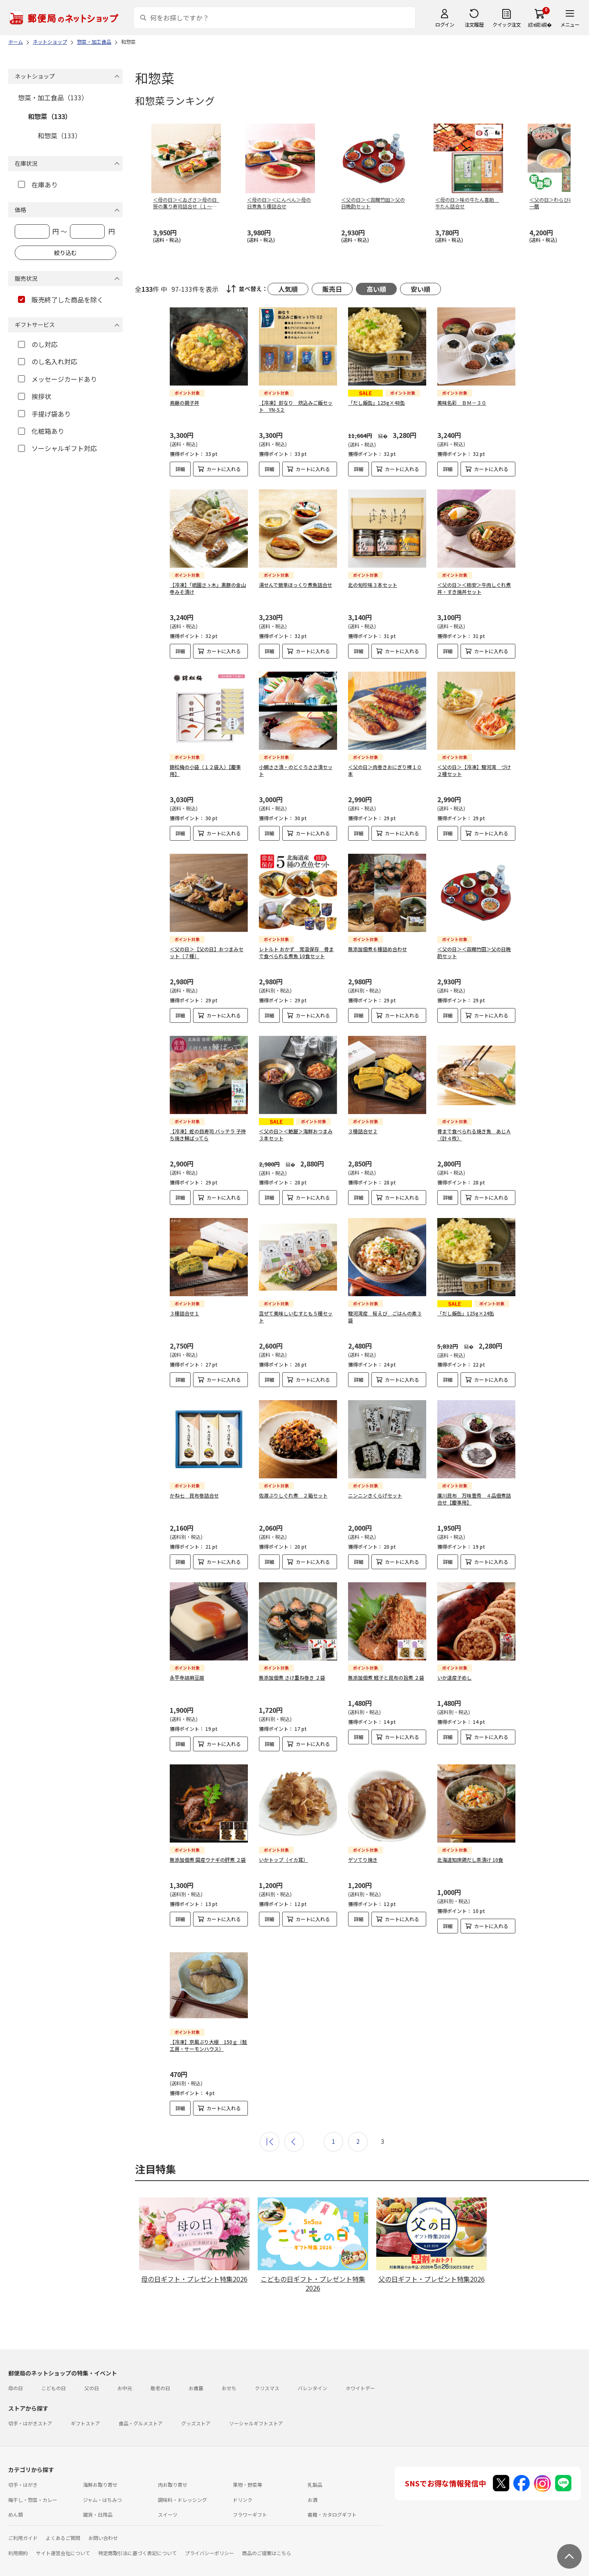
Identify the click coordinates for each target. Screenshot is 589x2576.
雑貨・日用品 (97, 2514)
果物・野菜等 (247, 2484)
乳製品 (315, 2484)
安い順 (420, 289)
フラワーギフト (250, 2514)
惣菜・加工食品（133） (53, 97)
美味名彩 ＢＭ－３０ (461, 402)
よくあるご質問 (63, 2537)
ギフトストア (85, 2423)
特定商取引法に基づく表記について (137, 2552)
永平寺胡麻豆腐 (187, 1677)
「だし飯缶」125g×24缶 (465, 1313)
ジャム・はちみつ (102, 2499)
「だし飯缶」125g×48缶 (376, 402)
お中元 (124, 2387)
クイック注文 (506, 24)
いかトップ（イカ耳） (283, 1859)
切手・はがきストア (30, 2423)
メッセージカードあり (57, 379)
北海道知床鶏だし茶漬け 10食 (470, 1859)
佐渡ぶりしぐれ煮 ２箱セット (293, 1495)
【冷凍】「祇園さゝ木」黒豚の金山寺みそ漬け (208, 588)
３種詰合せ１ (184, 1313)
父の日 (91, 2387)
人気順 (288, 289)
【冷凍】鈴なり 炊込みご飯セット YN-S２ (296, 406)
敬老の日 (160, 2387)
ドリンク (242, 2499)
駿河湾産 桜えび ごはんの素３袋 (385, 1317)
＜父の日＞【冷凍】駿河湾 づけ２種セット (474, 770)
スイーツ (168, 2514)
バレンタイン (312, 2387)
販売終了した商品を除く (60, 300)
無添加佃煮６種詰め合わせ (377, 948)
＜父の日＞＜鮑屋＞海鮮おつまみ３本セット (296, 1134)
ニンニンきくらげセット (375, 1495)
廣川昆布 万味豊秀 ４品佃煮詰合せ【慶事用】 (474, 1499)
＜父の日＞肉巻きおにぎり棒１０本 (385, 770)
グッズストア (196, 2423)
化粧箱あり (41, 431)
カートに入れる (224, 468)
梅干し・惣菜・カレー (32, 2499)
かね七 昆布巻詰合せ (194, 1495)
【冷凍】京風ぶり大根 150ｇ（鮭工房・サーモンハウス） (208, 2045)
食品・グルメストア (141, 2423)
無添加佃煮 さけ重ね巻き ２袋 (292, 1677)
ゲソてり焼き (363, 1859)
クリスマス (267, 2387)
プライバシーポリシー (209, 2552)
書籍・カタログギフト (332, 2514)
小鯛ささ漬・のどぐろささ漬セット (296, 770)
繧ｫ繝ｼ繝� (539, 24)
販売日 (332, 289)
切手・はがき (23, 2484)
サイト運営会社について (63, 2552)
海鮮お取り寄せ (100, 2484)
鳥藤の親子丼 (184, 402)
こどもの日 (53, 2387)
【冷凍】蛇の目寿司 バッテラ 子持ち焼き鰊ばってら (208, 1134)
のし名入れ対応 (47, 361)
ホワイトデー (360, 2387)
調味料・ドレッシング (182, 2499)
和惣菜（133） (50, 116)
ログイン (444, 24)
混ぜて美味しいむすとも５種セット (296, 1317)
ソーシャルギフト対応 (57, 448)
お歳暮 (196, 2387)
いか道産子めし (454, 1677)
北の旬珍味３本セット (372, 584)
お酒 (312, 2499)
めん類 (15, 2514)
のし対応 (38, 344)
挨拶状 (34, 396)
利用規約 (18, 2552)
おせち (229, 2387)
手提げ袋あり (44, 414)
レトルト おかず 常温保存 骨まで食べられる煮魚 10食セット (296, 952)
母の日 (15, 2387)
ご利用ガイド (23, 2537)
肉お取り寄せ (172, 2484)
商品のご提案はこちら (266, 2552)
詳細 (180, 468)
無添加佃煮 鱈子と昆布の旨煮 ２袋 (386, 1677)
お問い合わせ (103, 2537)
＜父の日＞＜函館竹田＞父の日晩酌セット (474, 952)
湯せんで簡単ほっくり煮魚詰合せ (295, 584)
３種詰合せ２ (363, 1131)
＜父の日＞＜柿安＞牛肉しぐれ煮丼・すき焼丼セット (474, 588)
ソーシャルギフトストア (256, 2423)
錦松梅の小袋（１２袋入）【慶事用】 (205, 770)
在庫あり (38, 184)
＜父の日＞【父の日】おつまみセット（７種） (206, 952)
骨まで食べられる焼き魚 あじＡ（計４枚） (474, 1134)
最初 (269, 2142)
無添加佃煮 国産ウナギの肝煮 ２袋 (208, 1859)
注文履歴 (474, 24)
